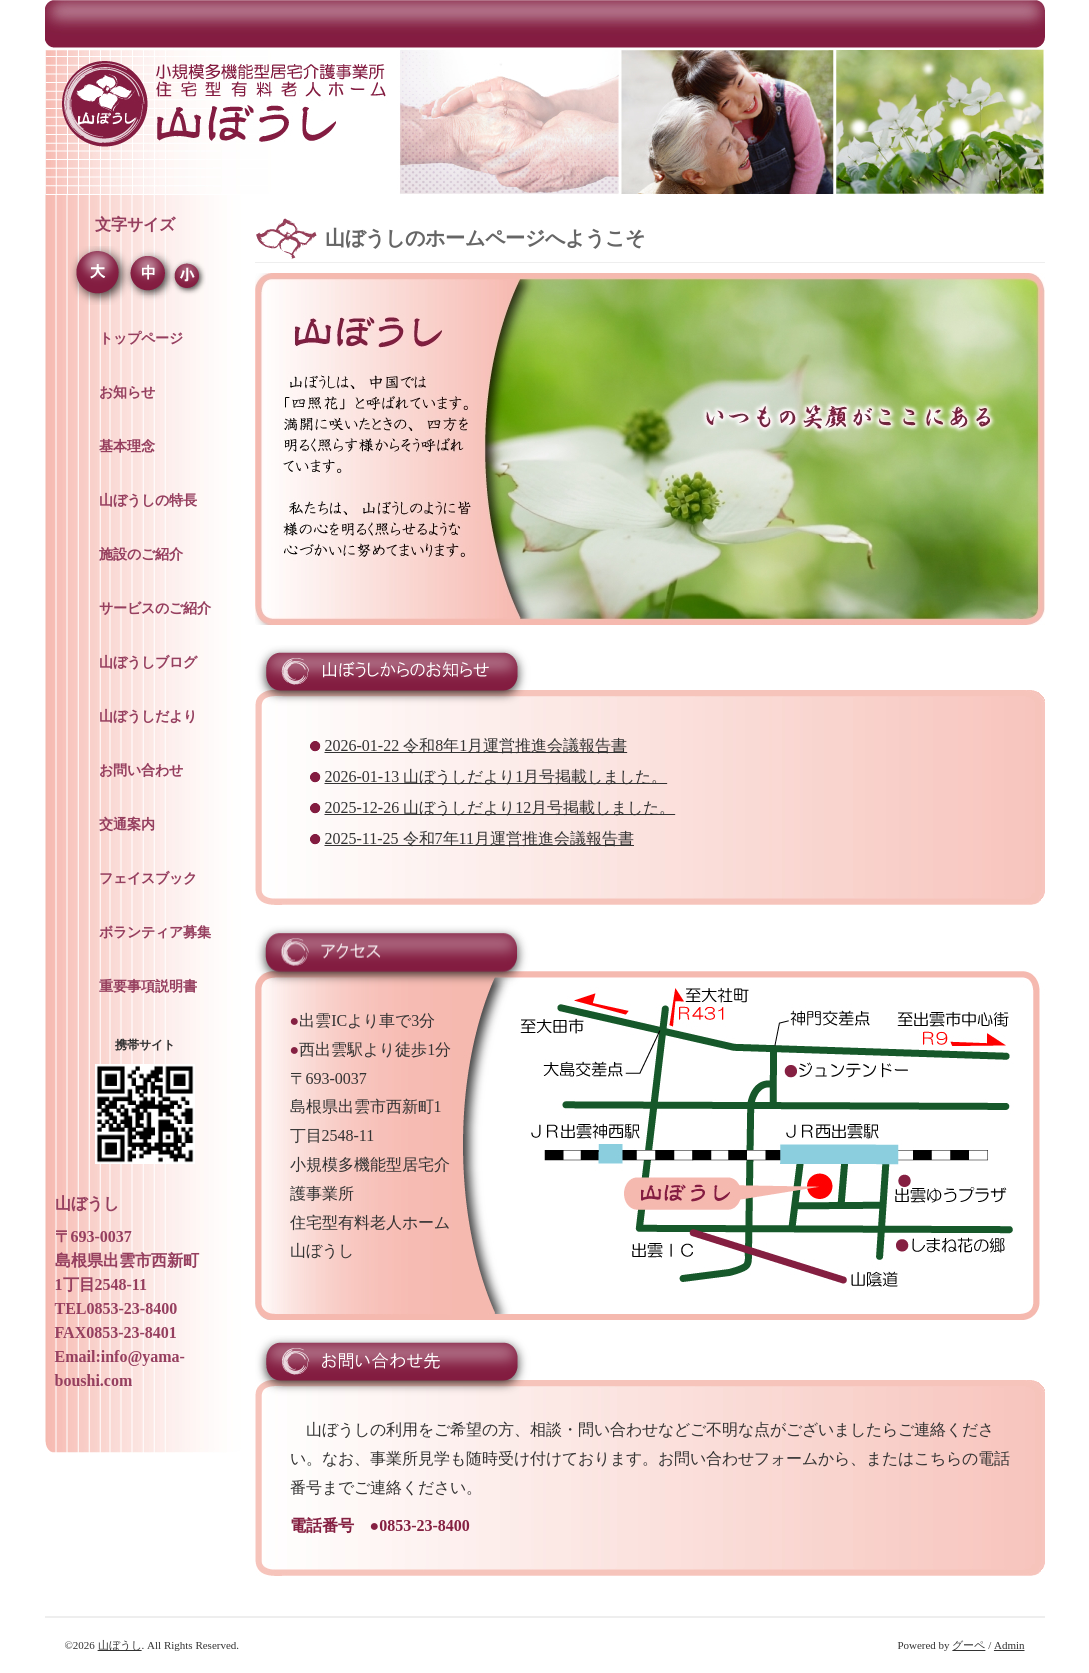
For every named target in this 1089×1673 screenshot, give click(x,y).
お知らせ (127, 392)
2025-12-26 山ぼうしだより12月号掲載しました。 (500, 807)
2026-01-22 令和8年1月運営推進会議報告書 (476, 745)
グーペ (968, 1645)
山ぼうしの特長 (148, 500)
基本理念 (127, 446)
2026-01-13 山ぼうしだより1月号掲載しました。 (496, 776)
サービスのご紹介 (155, 608)
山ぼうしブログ (148, 662)
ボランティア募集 (155, 932)
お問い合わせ (141, 770)
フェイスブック (148, 878)
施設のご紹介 (141, 554)
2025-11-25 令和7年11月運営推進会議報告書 (479, 838)
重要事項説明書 (148, 986)
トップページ (141, 338)
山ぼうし (120, 1645)
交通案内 (127, 824)
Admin (1009, 1645)
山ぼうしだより (148, 716)
